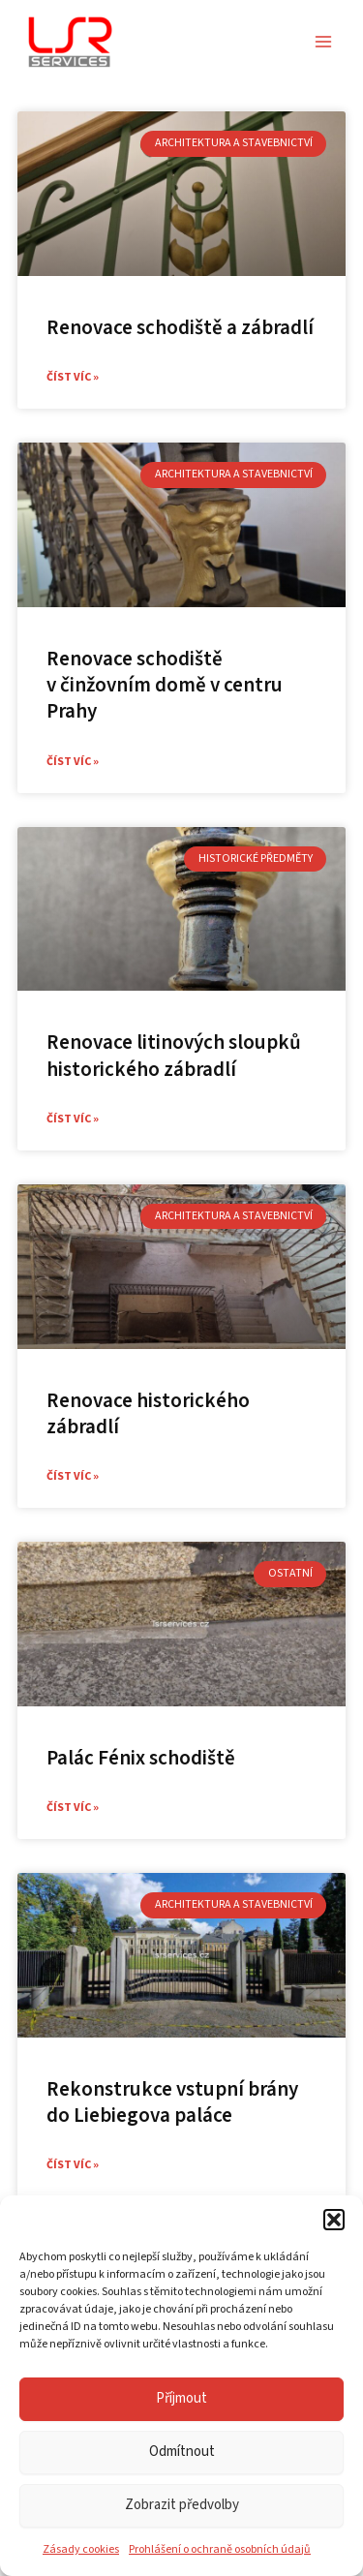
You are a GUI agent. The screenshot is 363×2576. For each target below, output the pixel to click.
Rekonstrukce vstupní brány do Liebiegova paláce (172, 2102)
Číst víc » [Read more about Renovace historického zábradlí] (72, 1476)
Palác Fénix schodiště (140, 1757)
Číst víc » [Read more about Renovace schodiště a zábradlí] (72, 377)
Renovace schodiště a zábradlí (180, 327)
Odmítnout (182, 2451)
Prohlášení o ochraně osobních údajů (220, 2549)
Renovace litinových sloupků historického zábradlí (173, 1055)
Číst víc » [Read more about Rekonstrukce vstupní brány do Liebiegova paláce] (72, 2165)
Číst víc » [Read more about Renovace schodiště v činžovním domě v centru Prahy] (72, 761)
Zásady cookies (81, 2549)
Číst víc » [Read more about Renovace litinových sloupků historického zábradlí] (72, 1119)
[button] (334, 2219)
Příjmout (181, 2398)
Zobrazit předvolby (182, 2505)
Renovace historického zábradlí (148, 1413)
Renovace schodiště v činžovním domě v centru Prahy (164, 685)
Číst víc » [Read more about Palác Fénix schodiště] (72, 1807)
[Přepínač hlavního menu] (323, 41)
